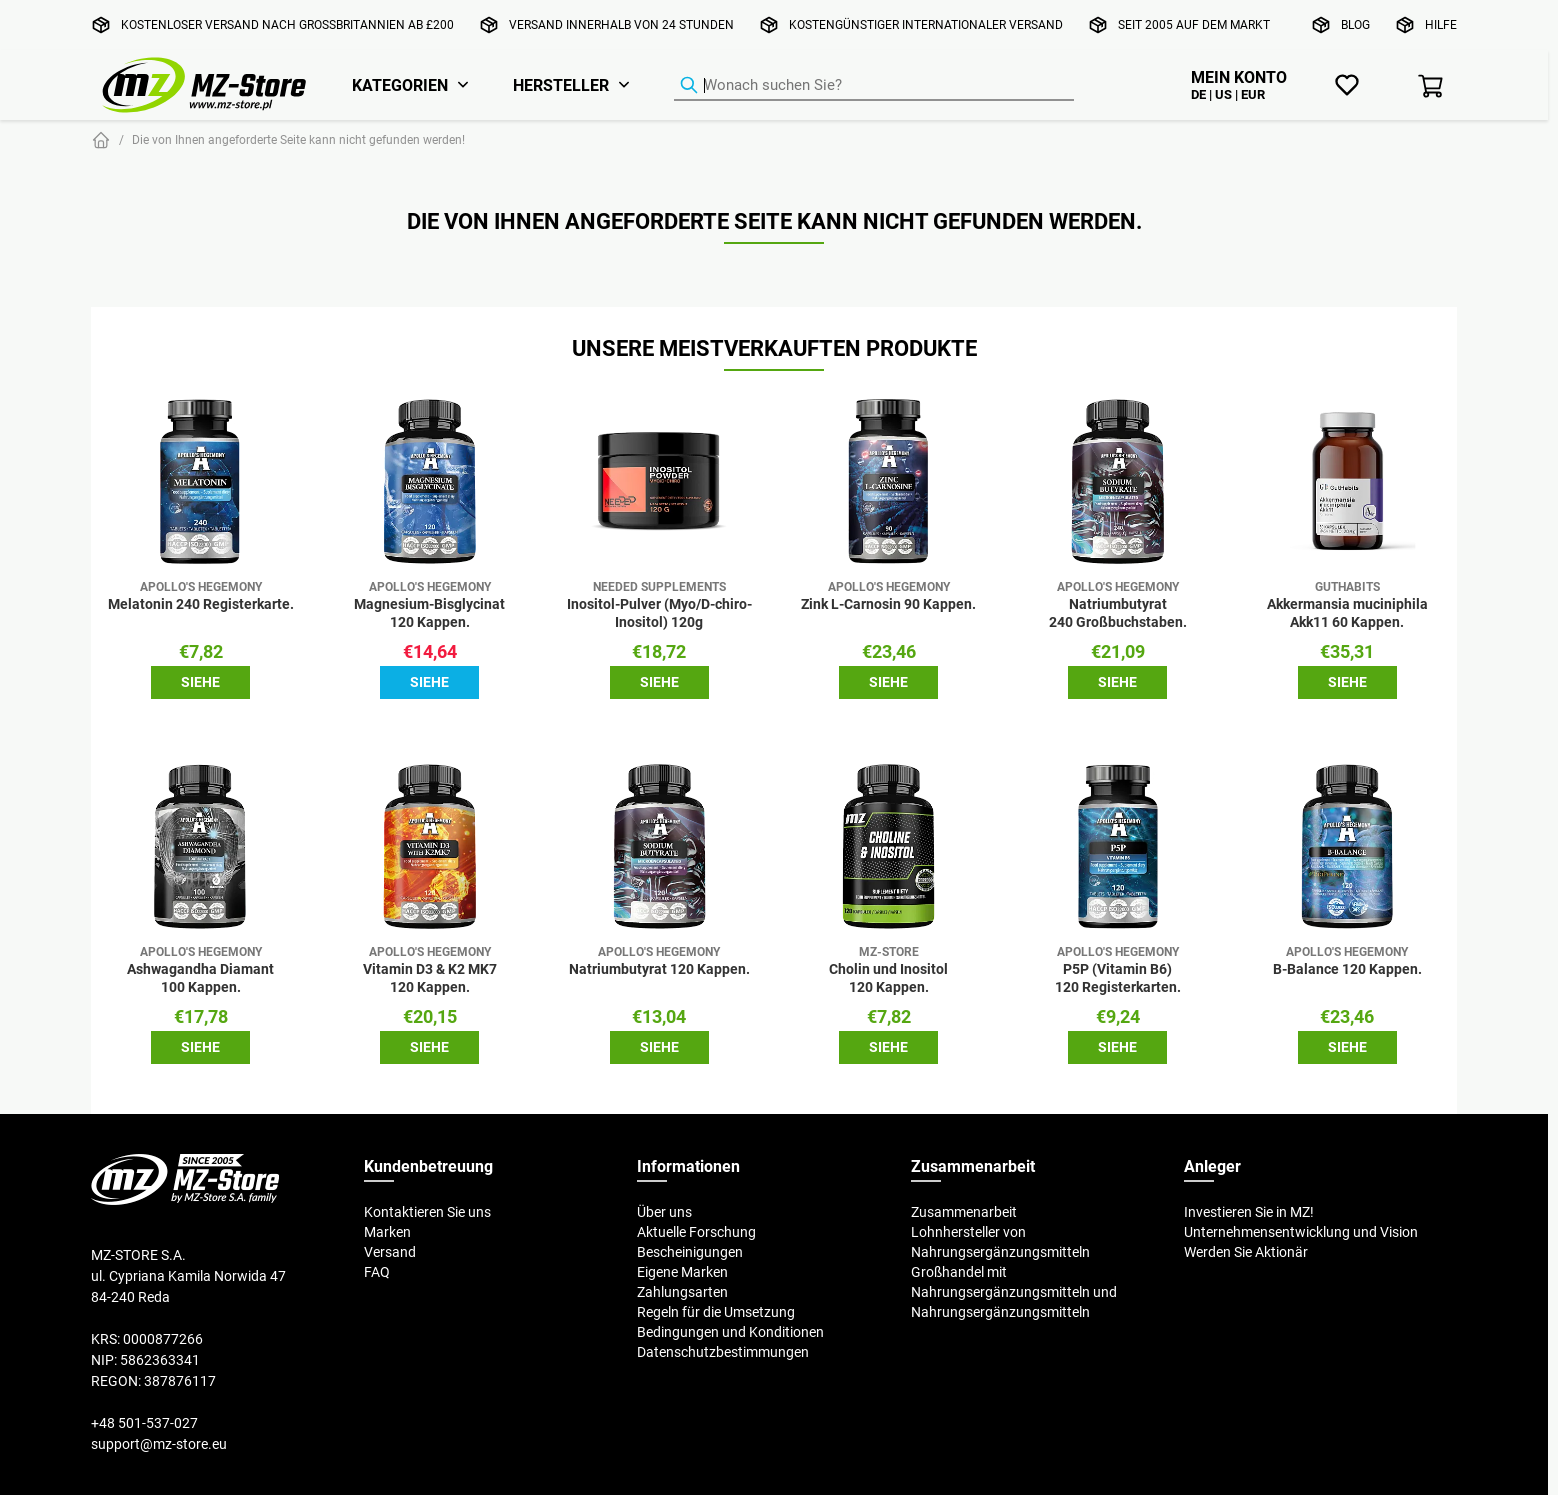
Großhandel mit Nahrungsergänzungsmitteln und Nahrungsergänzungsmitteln (1014, 1292)
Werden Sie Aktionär (1246, 1252)
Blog (1355, 24)
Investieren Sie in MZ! (1249, 1212)
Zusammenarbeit (964, 1212)
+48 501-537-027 (144, 1423)
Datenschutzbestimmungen (723, 1352)
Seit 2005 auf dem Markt (1194, 24)
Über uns (664, 1212)
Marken (387, 1232)
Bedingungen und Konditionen (730, 1332)
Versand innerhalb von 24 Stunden (621, 24)
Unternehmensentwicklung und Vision (1301, 1232)
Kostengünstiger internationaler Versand (926, 24)
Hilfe (1441, 24)
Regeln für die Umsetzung (716, 1312)
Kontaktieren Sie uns (427, 1212)
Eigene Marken (682, 1272)
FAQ (377, 1272)
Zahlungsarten (682, 1292)
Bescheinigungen (690, 1252)
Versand (390, 1252)
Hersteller (561, 85)
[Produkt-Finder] (874, 86)
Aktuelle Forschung (696, 1232)
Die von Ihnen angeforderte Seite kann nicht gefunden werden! (298, 139)
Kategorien (400, 85)
